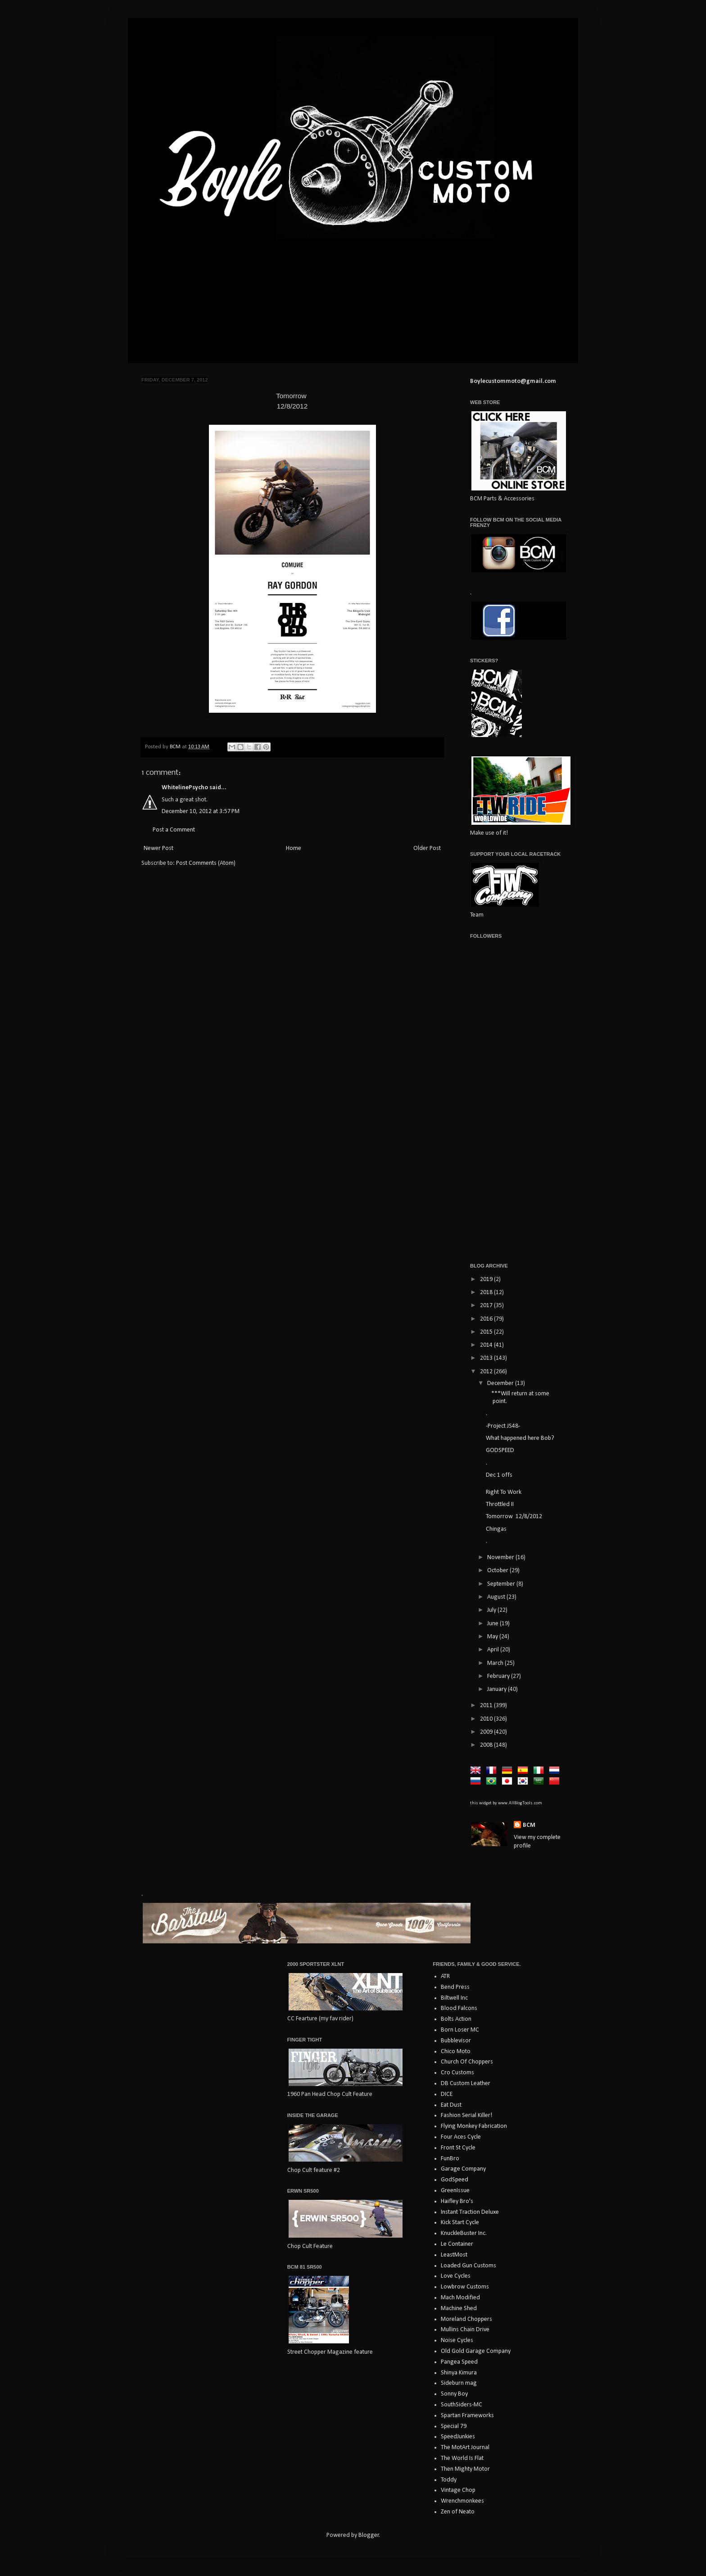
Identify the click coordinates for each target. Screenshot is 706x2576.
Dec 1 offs (499, 1475)
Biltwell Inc (454, 1998)
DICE (447, 2094)
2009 (487, 1732)
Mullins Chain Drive (465, 2329)
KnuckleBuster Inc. (464, 2233)
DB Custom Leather (465, 2083)
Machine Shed (459, 2308)
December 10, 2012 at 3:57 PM (201, 811)
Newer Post (158, 848)
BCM (529, 1825)
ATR (445, 1976)
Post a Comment (174, 830)
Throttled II (500, 1504)
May (493, 1636)
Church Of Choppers (467, 2062)
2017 (487, 1305)
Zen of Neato (458, 2512)
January (497, 1689)
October (498, 1570)
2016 (487, 1319)
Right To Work (503, 1492)
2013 (487, 1358)
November (501, 1557)
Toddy (449, 2480)
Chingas (496, 1529)
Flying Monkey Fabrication (474, 2126)
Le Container (457, 2244)
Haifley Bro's (457, 2201)
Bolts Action (456, 2019)
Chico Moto (456, 2051)
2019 (487, 1279)
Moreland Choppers (466, 2319)
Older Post (427, 848)
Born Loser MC (460, 2030)
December (501, 1383)
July (492, 1610)
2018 (487, 1292)
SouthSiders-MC (461, 2404)
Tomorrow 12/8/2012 (514, 1516)
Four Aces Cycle (461, 2137)
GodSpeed (454, 2179)
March (496, 1663)
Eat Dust (451, 2105)
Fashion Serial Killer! (466, 2115)
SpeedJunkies (458, 2436)
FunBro (450, 2158)
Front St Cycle (458, 2147)
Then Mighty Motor (465, 2469)
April (493, 1649)
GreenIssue (455, 2190)
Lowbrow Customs (465, 2287)
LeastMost (454, 2255)
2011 (487, 1705)
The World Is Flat (462, 2458)
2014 (487, 1345)
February (499, 1676)
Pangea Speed (459, 2362)
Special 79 (453, 2426)
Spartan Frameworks (467, 2415)
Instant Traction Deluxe (470, 2212)
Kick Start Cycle (460, 2222)
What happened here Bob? (520, 1438)
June (493, 1623)
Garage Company (463, 2169)
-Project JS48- (503, 1426)
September (501, 1584)
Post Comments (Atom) (205, 863)
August (497, 1597)
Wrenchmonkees (462, 2501)
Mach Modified (460, 2297)
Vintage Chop (458, 2490)
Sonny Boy (454, 2394)
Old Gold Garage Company (476, 2351)
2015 (487, 1332)
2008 (487, 1745)
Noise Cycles (457, 2340)
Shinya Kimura (459, 2372)
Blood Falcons (459, 2008)
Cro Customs (457, 2072)
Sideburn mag (459, 2383)
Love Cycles (456, 2276)
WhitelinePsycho (185, 787)
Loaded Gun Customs (468, 2265)
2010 (487, 1719)
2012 (487, 1371)
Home (293, 848)
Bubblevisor (456, 2040)
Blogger (368, 2535)
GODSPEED (500, 1450)
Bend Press (455, 1987)
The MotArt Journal (465, 2447)
